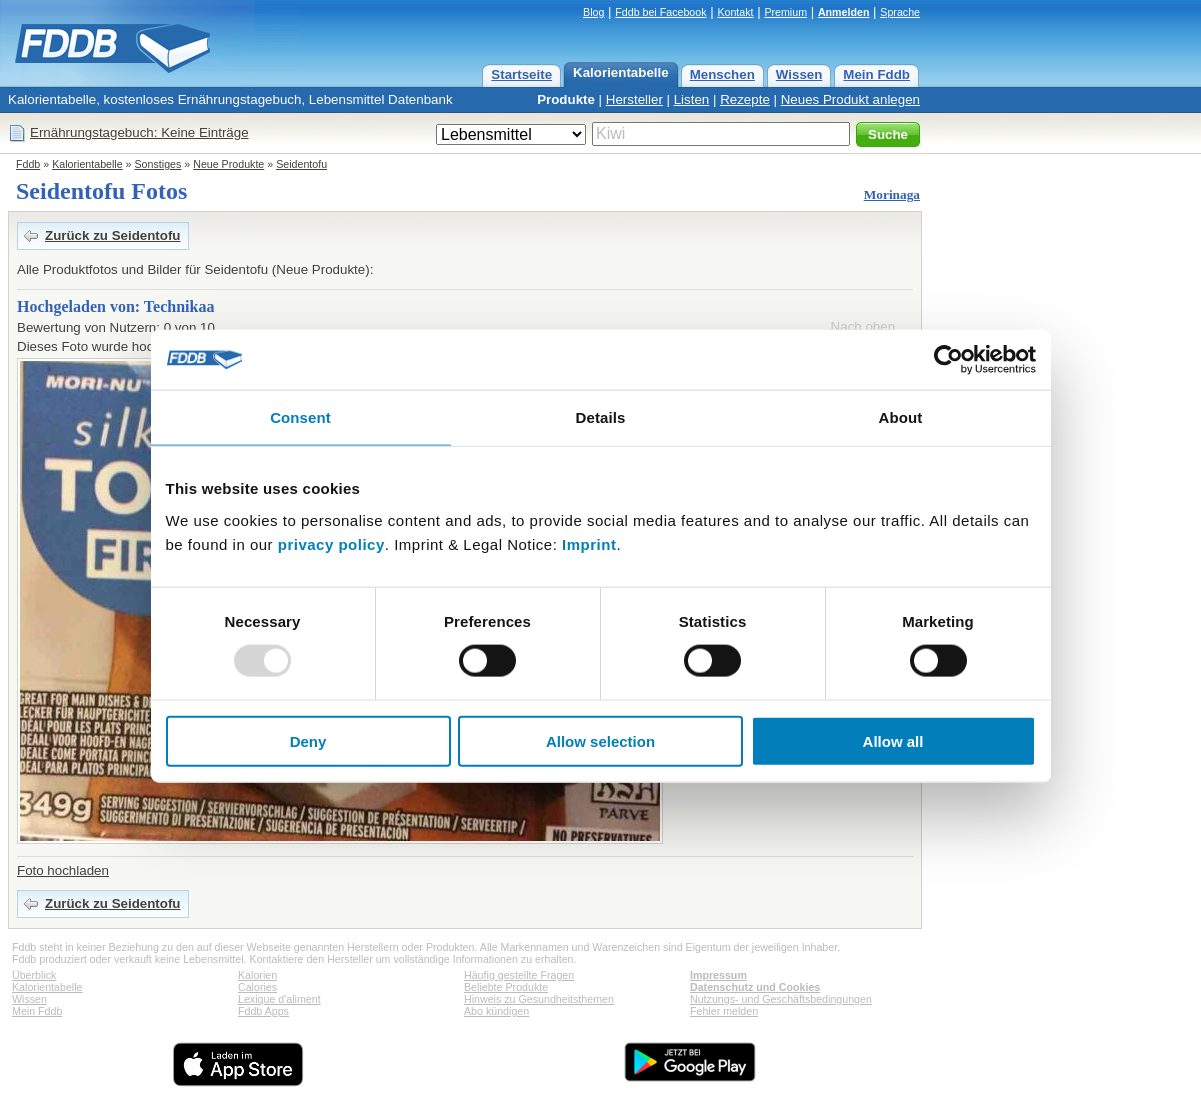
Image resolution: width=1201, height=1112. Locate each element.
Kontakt (735, 12)
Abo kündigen (496, 1011)
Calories (257, 987)
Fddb (28, 164)
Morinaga (892, 194)
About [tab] (901, 417)
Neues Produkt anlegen (850, 99)
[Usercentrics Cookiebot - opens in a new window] (948, 360)
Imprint (589, 543)
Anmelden (844, 12)
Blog (593, 12)
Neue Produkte (228, 164)
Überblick (34, 975)
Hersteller (634, 99)
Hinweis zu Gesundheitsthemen (539, 999)
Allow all (893, 740)
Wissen (799, 74)
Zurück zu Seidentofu (113, 235)
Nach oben (863, 326)
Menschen (722, 74)
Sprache (900, 12)
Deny (308, 740)
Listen (692, 99)
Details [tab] (601, 417)
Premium (785, 12)
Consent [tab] (300, 417)
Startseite (521, 74)
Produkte (566, 99)
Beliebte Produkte (506, 987)
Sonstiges (158, 164)
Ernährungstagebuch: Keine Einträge (139, 132)
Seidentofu (301, 164)
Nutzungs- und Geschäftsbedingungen (781, 999)
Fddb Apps (263, 1011)
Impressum (718, 975)
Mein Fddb (876, 74)
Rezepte (745, 99)
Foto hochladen (63, 870)
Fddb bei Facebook (660, 12)
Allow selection (600, 740)
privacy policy (331, 543)
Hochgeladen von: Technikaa (115, 306)
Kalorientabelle (621, 72)
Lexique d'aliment (279, 999)
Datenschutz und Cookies (755, 987)
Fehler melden (724, 1011)
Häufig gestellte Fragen (519, 975)
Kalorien (257, 975)
